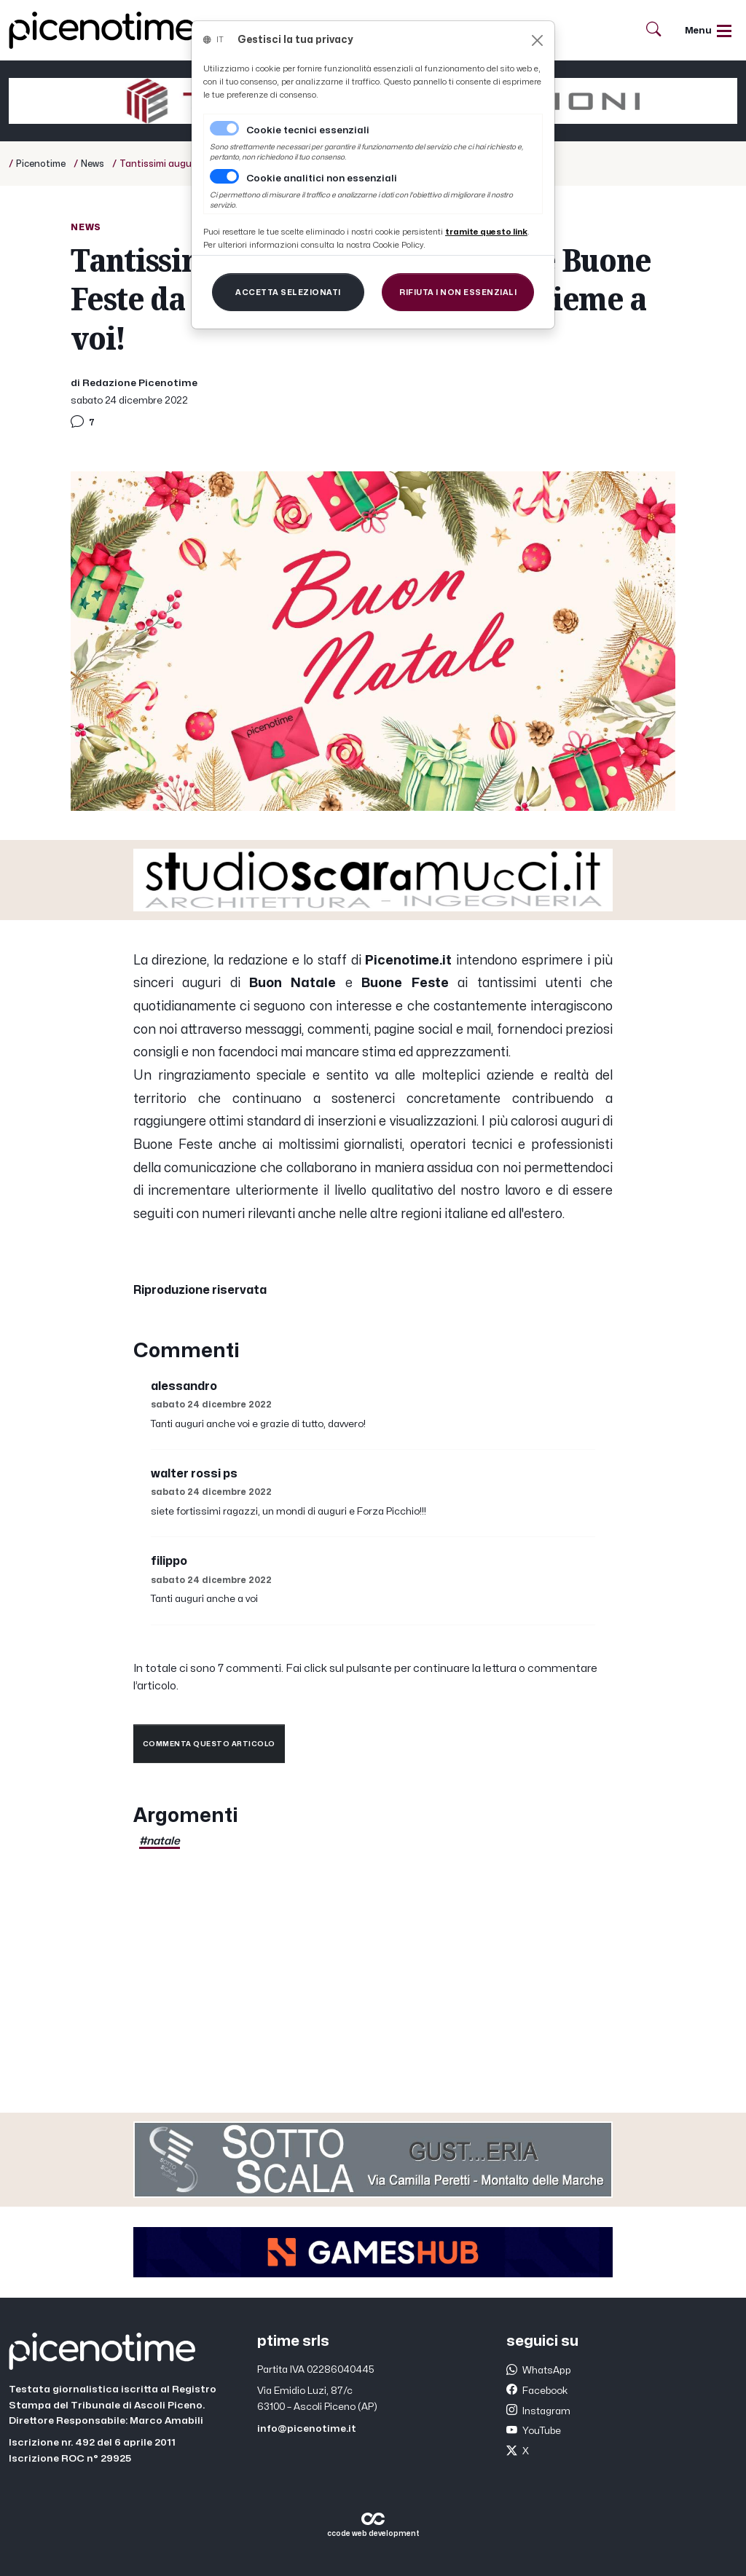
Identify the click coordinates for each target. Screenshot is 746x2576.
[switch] (224, 176)
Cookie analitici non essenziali (321, 178)
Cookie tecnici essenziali (307, 130)
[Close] (537, 40)
